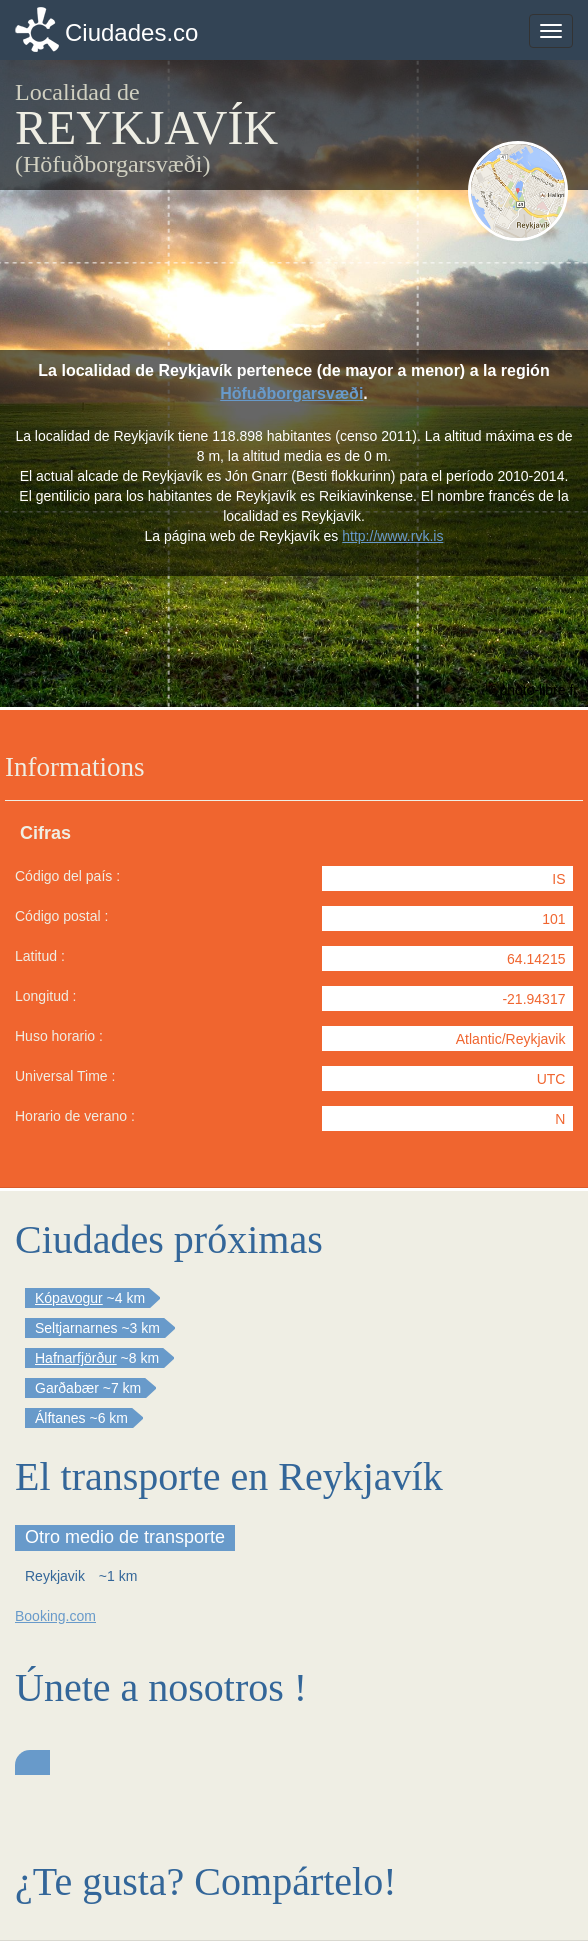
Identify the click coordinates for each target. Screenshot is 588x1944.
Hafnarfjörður (76, 1358)
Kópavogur (69, 1298)
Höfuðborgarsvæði (291, 393)
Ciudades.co (131, 32)
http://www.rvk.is (392, 536)
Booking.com (55, 1616)
